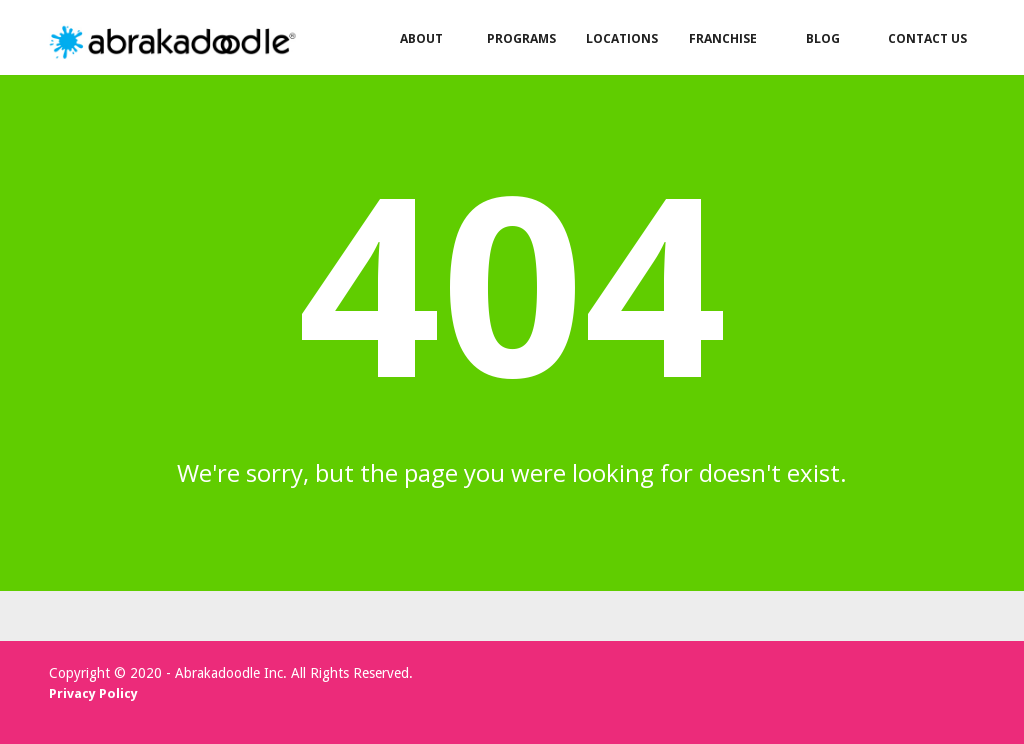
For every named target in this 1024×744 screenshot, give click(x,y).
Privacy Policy (93, 693)
